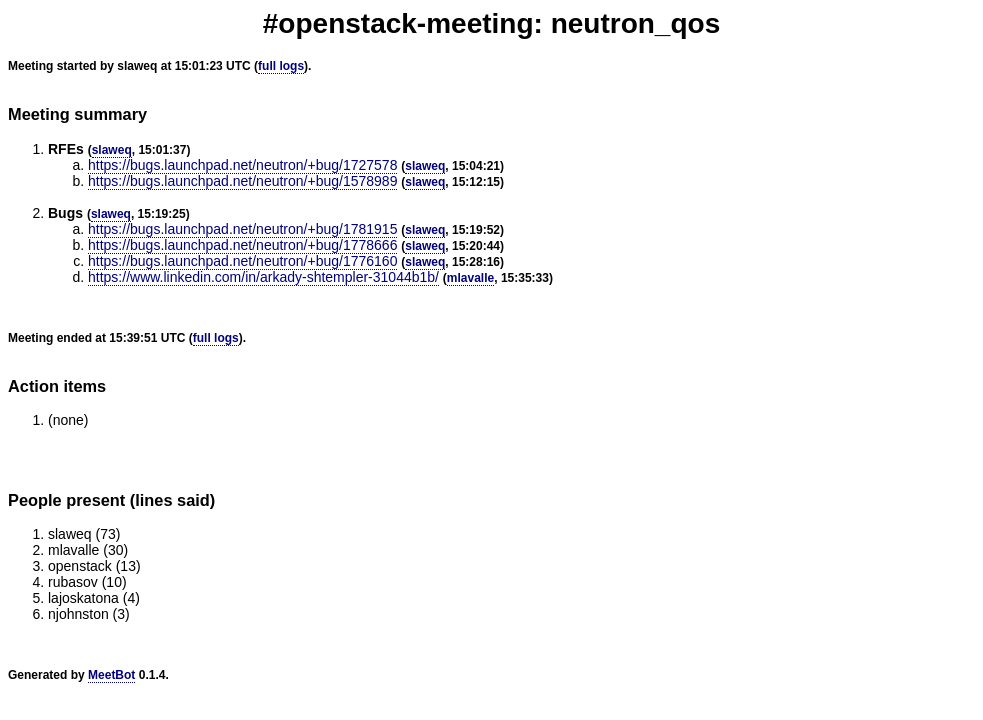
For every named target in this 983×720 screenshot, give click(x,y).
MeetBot (111, 675)
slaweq (112, 150)
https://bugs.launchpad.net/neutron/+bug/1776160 (242, 261)
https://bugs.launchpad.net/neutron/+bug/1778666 (242, 245)
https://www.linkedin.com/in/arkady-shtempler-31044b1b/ (263, 277)
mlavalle (470, 278)
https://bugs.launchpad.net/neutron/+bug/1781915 (242, 229)
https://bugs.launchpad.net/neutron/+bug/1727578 (242, 165)
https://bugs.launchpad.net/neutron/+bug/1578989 (242, 181)
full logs (281, 66)
